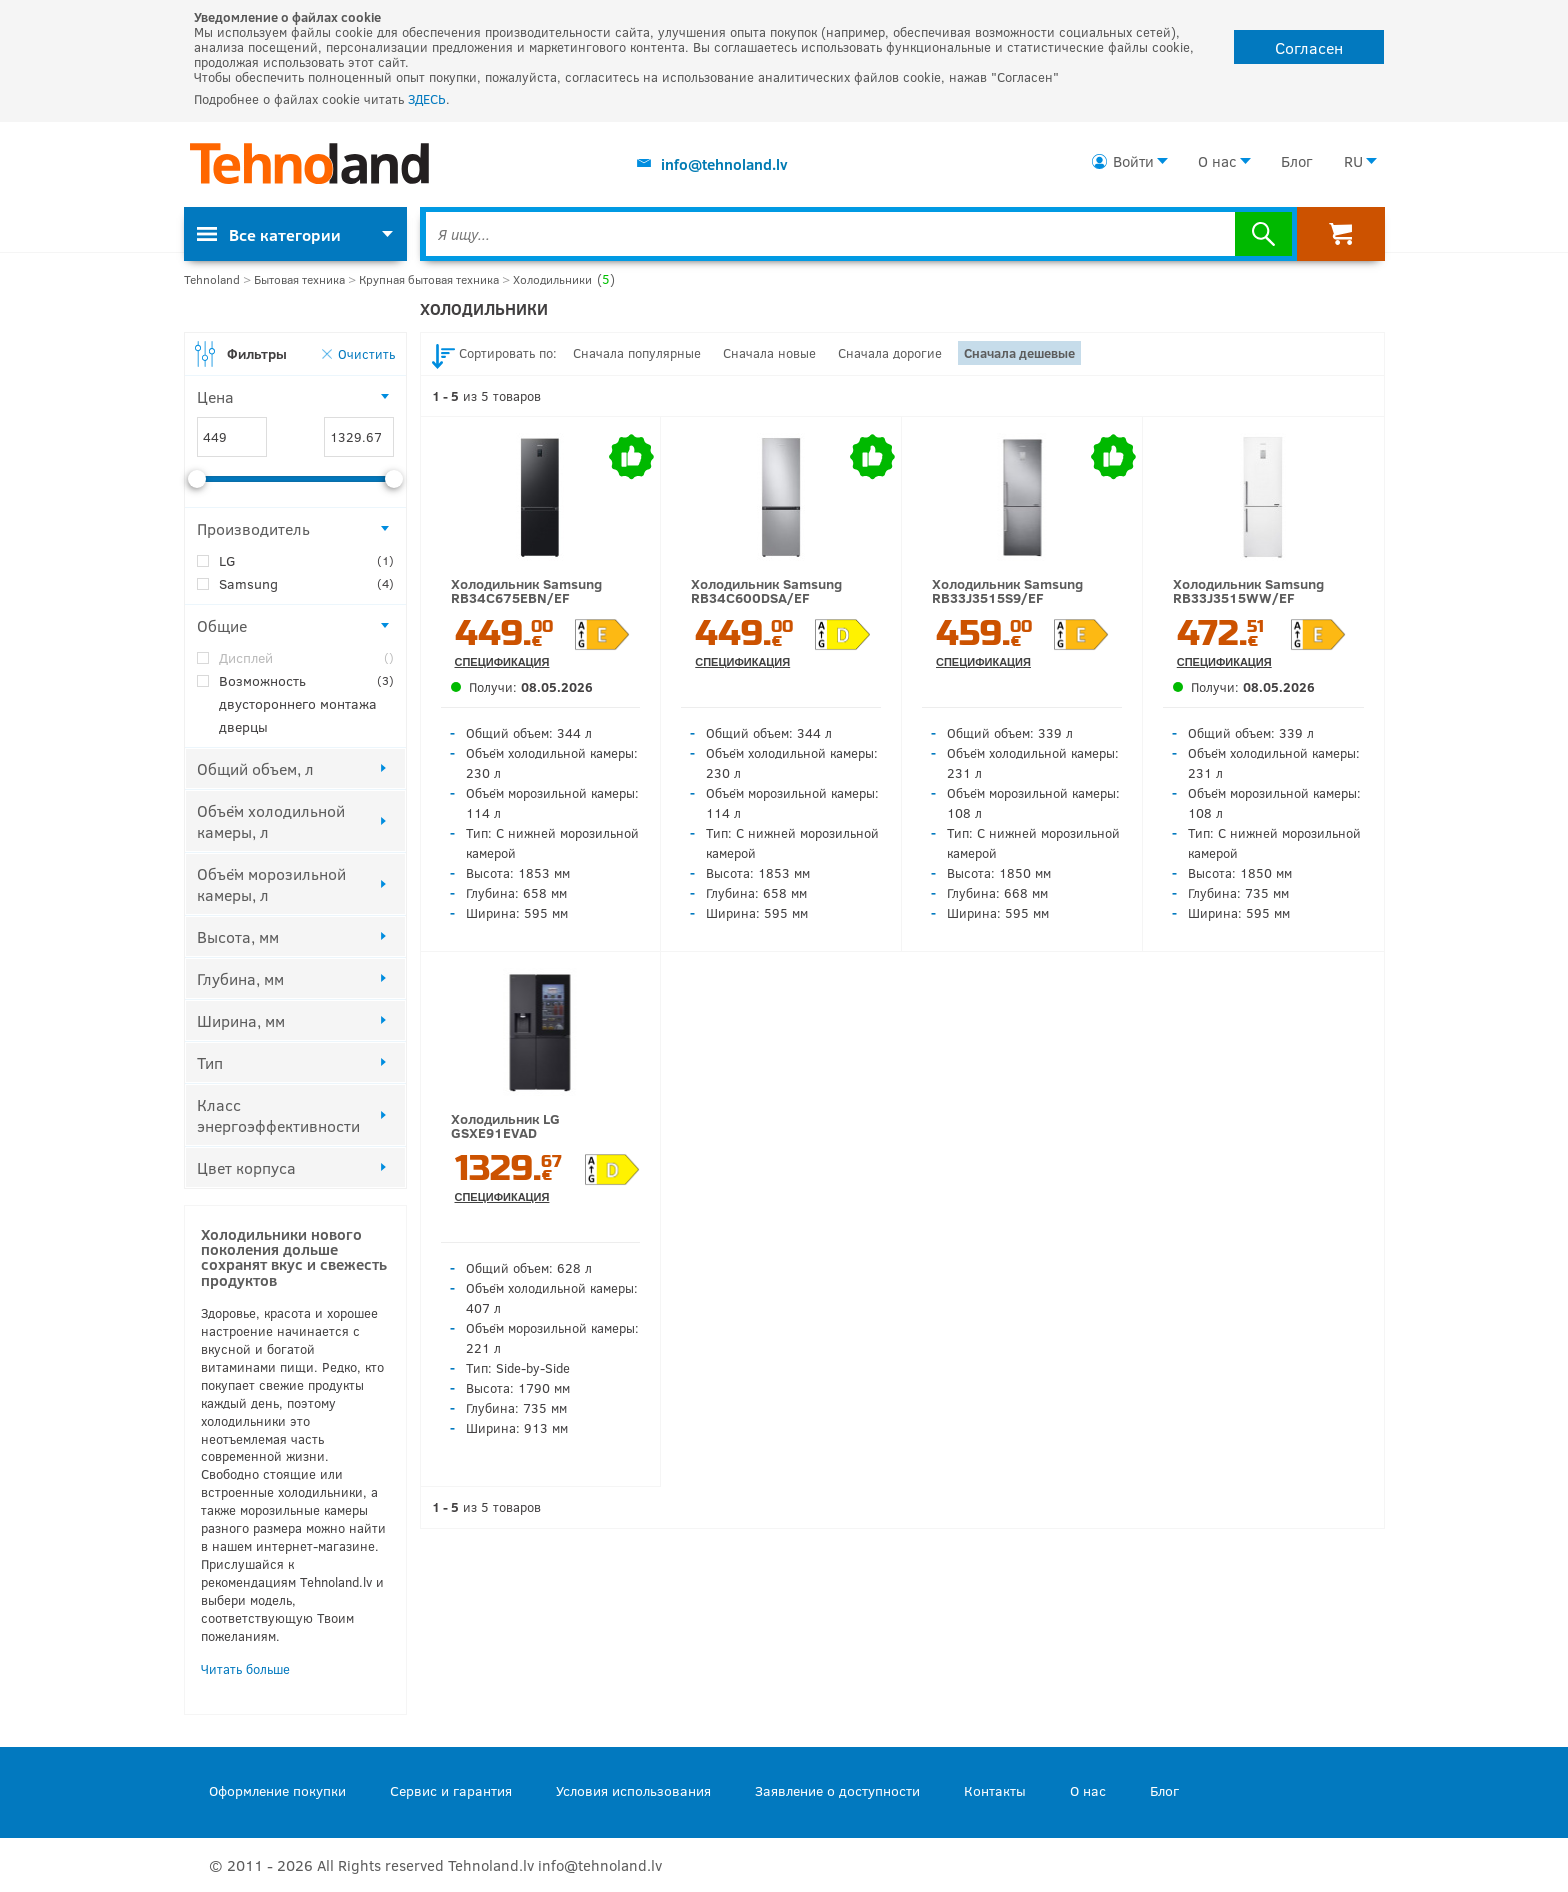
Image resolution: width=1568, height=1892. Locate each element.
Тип (210, 1062)
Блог (1296, 161)
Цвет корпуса (246, 1167)
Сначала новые (769, 353)
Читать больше (245, 1669)
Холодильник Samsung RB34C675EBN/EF (526, 590)
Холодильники (564, 279)
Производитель (253, 528)
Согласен (1309, 47)
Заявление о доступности (837, 1790)
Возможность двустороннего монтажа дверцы (306, 702)
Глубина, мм (240, 978)
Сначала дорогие (890, 353)
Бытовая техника (299, 279)
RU (1353, 161)
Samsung (306, 583)
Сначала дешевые (1019, 353)
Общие (222, 625)
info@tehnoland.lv (724, 164)
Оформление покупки (277, 1790)
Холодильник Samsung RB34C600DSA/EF (766, 590)
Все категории (269, 234)
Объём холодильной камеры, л (271, 821)
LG (306, 560)
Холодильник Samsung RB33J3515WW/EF (1248, 590)
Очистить (366, 353)
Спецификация (502, 662)
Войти (1133, 161)
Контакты (995, 1790)
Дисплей (306, 657)
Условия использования (633, 1790)
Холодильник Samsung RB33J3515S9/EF (1007, 590)
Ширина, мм (241, 1020)
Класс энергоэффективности (278, 1115)
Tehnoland (212, 279)
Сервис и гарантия (451, 1790)
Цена (215, 396)
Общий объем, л (255, 768)
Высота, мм (238, 936)
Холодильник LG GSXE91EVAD (505, 1125)
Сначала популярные (637, 353)
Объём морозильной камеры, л (271, 884)
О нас (1217, 161)
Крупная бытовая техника (429, 279)
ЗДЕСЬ (427, 99)
